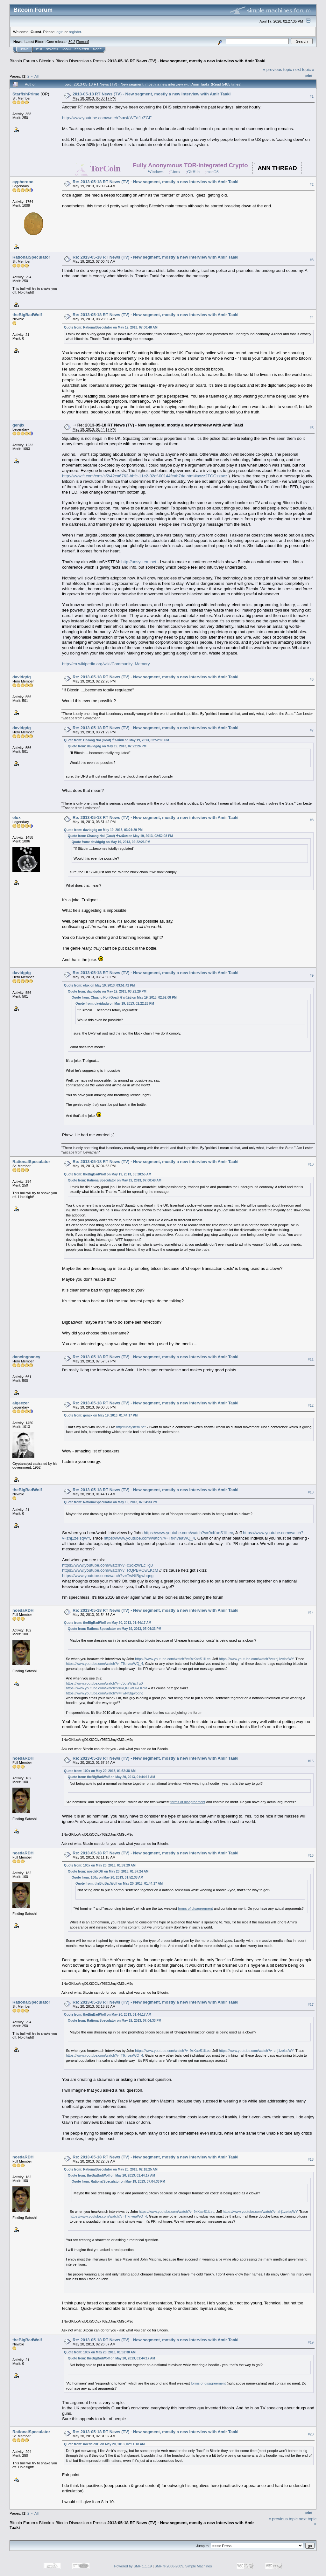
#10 (311, 1164)
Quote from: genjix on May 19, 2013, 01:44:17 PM (101, 1415)
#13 (311, 1492)
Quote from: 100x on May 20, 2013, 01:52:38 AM (100, 1771)
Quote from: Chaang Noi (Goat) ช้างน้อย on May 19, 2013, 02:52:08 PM (116, 740)
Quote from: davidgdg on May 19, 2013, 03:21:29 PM (103, 830)
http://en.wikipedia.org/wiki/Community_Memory (106, 663)
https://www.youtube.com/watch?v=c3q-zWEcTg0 (107, 1565)
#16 (311, 1855)
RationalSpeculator (31, 257)
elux (16, 817)
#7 (312, 730)
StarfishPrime (25, 94)
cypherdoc (22, 181)
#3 (312, 260)
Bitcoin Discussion (72, 61)
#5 (312, 428)
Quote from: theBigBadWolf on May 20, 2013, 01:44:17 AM (107, 1622)
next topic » (304, 69)
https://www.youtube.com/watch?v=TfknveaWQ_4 (149, 1538)
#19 (311, 2342)
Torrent (82, 42)
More (97, 49)
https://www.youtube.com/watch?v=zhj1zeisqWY (256, 1659)
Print (308, 76)
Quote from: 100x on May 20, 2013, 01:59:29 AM (100, 1865)
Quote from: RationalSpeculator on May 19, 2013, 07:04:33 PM (110, 1502)
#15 (311, 1761)
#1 (312, 96)
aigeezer (20, 1403)
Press (98, 61)
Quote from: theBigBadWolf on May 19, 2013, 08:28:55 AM (107, 1174)
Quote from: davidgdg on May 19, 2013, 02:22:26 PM (107, 746)
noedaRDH (22, 1610)
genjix (18, 425)
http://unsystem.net (138, 561)
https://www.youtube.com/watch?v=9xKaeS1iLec (188, 1532)
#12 (311, 1405)
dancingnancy (26, 1356)
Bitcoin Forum (22, 61)
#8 (312, 820)
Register (81, 49)
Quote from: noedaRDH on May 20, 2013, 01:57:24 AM (108, 1871)
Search (52, 49)
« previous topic (277, 69)
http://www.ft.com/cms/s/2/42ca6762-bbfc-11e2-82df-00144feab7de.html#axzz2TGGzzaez (144, 476)
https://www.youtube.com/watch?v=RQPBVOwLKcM (110, 1570)
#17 (311, 2004)
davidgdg (21, 677)
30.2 (71, 42)
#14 (311, 1613)
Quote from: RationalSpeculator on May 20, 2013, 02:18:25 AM (111, 2169)
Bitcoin (45, 61)
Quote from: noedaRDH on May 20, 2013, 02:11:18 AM (104, 2444)
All (36, 76)
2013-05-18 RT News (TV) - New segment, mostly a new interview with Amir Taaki (186, 61)
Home (24, 49)
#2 (312, 184)
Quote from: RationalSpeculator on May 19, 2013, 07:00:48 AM (111, 327)
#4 (312, 317)
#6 (312, 679)
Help (38, 49)
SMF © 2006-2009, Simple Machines (183, 2566)
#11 (311, 1359)
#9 (312, 975)
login (60, 32)
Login (66, 49)
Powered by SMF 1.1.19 (133, 2566)
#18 (311, 2159)
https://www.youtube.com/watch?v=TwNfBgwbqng (107, 1575)
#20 (311, 2434)
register (75, 32)
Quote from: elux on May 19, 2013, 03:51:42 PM (99, 985)
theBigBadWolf (27, 314)
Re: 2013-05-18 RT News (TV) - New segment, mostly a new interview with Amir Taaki (155, 181)
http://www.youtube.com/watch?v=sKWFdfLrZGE (107, 117)
